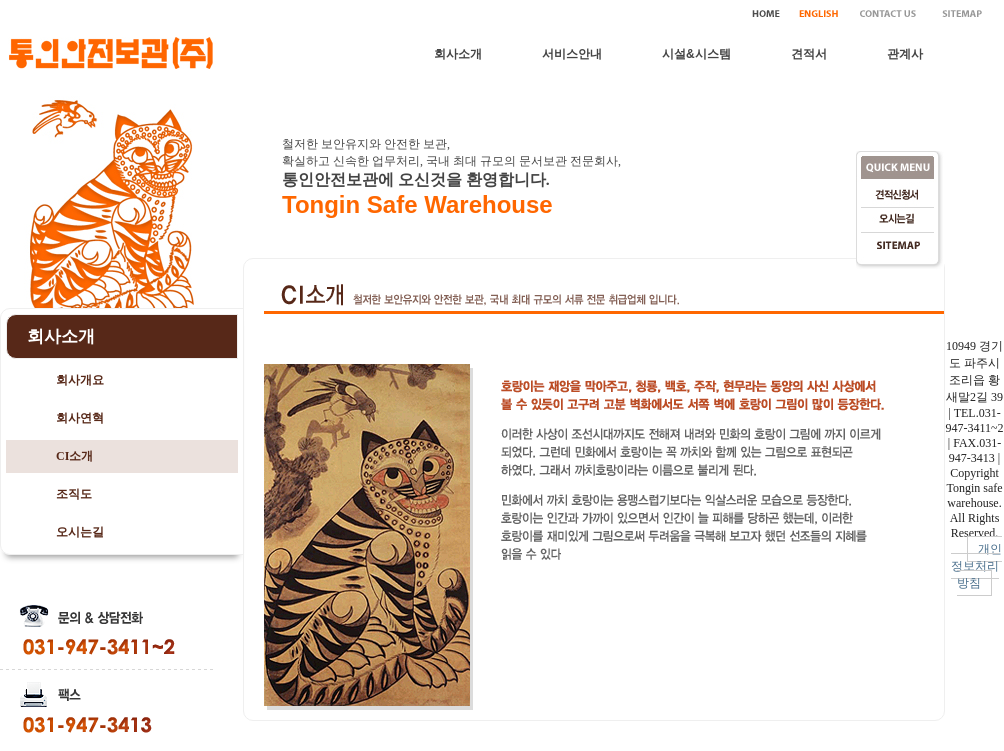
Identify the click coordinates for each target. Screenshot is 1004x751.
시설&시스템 (696, 54)
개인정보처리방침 (977, 566)
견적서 (809, 54)
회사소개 (458, 54)
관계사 (905, 54)
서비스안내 (572, 54)
